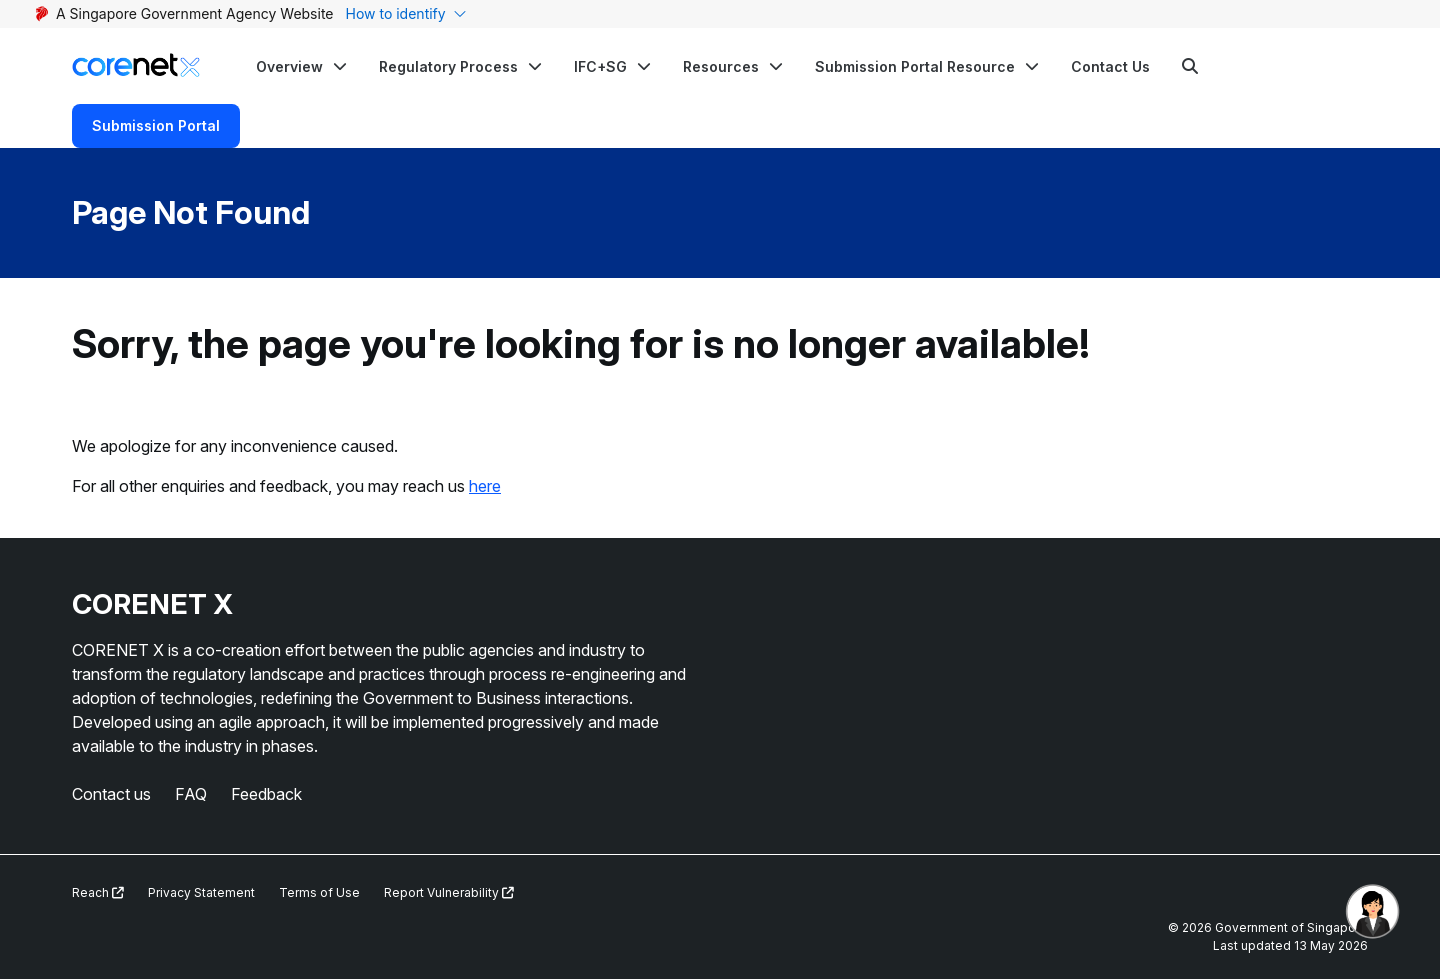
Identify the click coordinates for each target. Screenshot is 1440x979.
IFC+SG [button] (600, 66)
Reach (98, 892)
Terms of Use (319, 892)
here (485, 486)
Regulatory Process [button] (448, 66)
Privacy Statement (201, 892)
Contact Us (1110, 66)
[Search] (1190, 66)
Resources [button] (721, 66)
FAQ (191, 794)
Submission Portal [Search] (156, 125)
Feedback (266, 794)
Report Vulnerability (449, 892)
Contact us (111, 794)
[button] (301, 66)
